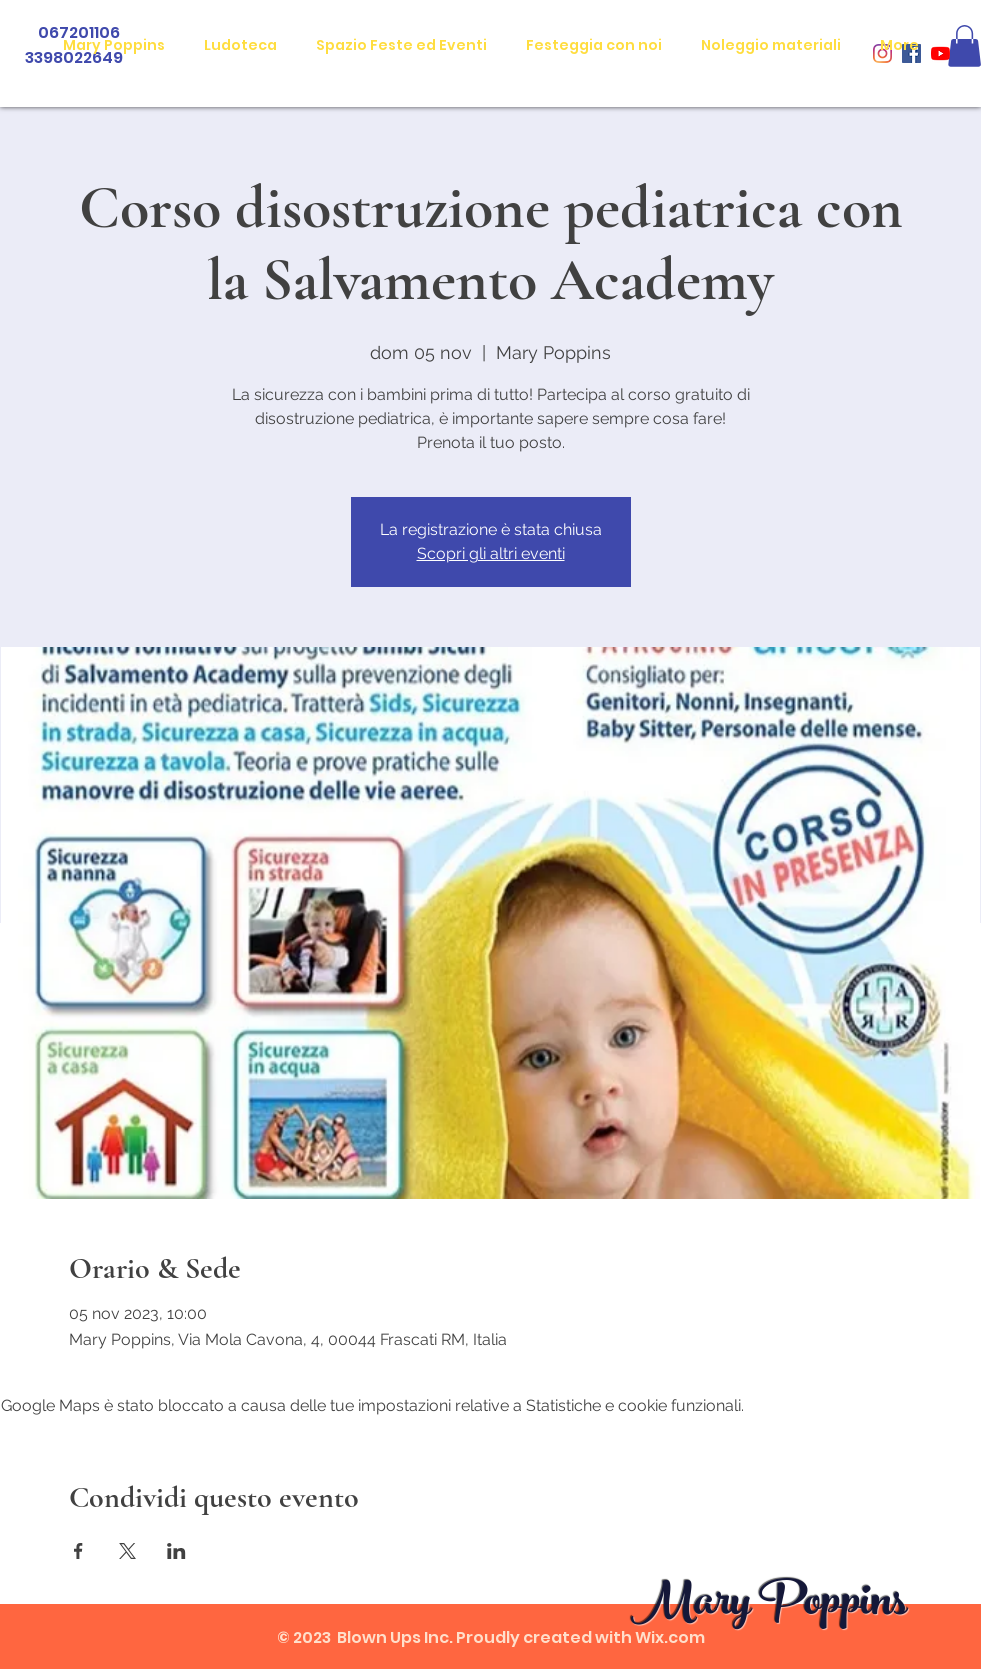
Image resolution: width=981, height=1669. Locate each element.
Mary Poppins (769, 1606)
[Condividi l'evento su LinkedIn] (176, 1551)
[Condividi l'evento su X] (127, 1551)
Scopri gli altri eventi (491, 553)
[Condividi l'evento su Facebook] (78, 1551)
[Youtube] (940, 53)
